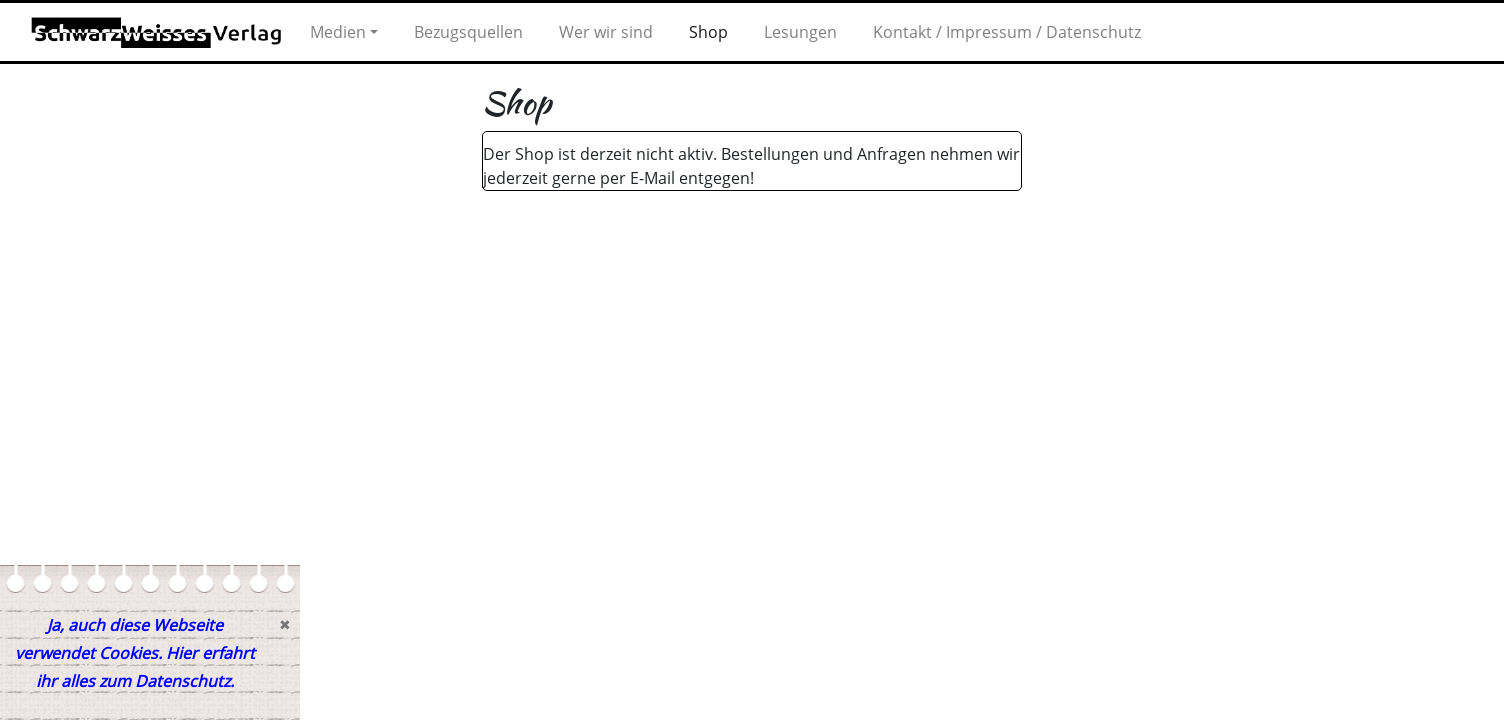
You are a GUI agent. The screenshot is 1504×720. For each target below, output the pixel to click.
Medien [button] (338, 32)
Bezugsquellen (468, 32)
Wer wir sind (606, 32)
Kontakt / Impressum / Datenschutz (1007, 32)
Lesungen (800, 32)
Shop (708, 32)
